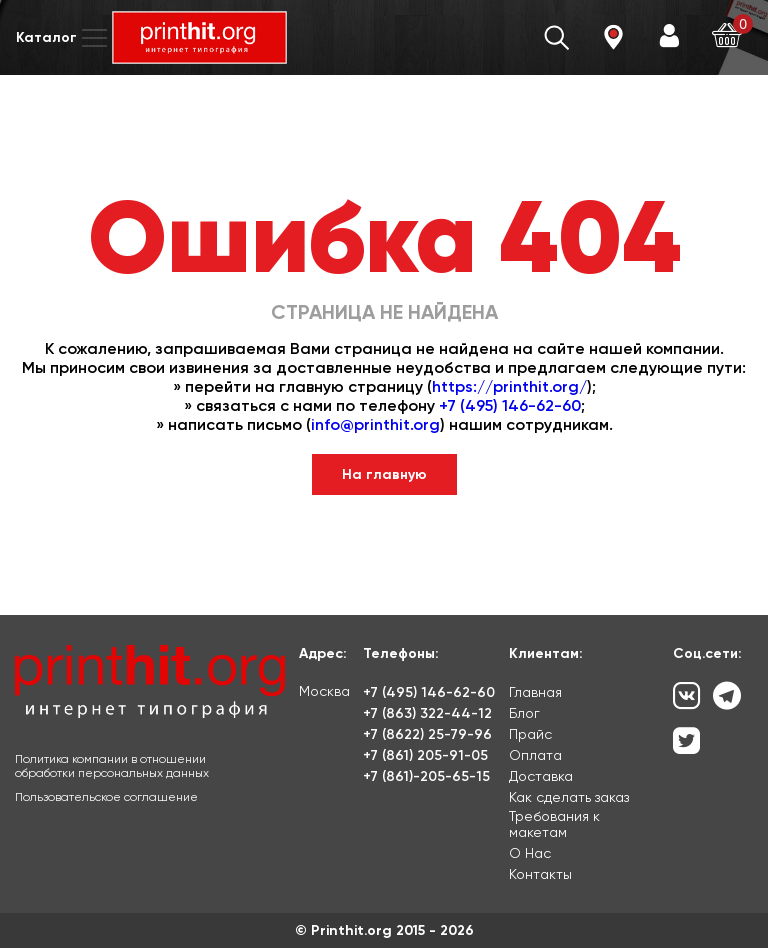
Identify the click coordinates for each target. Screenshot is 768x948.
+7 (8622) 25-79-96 (427, 734)
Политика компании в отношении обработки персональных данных (112, 766)
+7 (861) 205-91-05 (425, 755)
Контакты (540, 874)
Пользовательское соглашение (106, 797)
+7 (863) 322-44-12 (427, 713)
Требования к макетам (554, 824)
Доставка (541, 776)
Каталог (64, 37)
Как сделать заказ (569, 797)
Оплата (535, 755)
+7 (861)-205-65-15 (426, 776)
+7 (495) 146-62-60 (510, 405)
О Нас (530, 853)
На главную (384, 474)
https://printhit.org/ (509, 386)
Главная (535, 692)
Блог (524, 713)
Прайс (530, 734)
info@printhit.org (375, 424)
